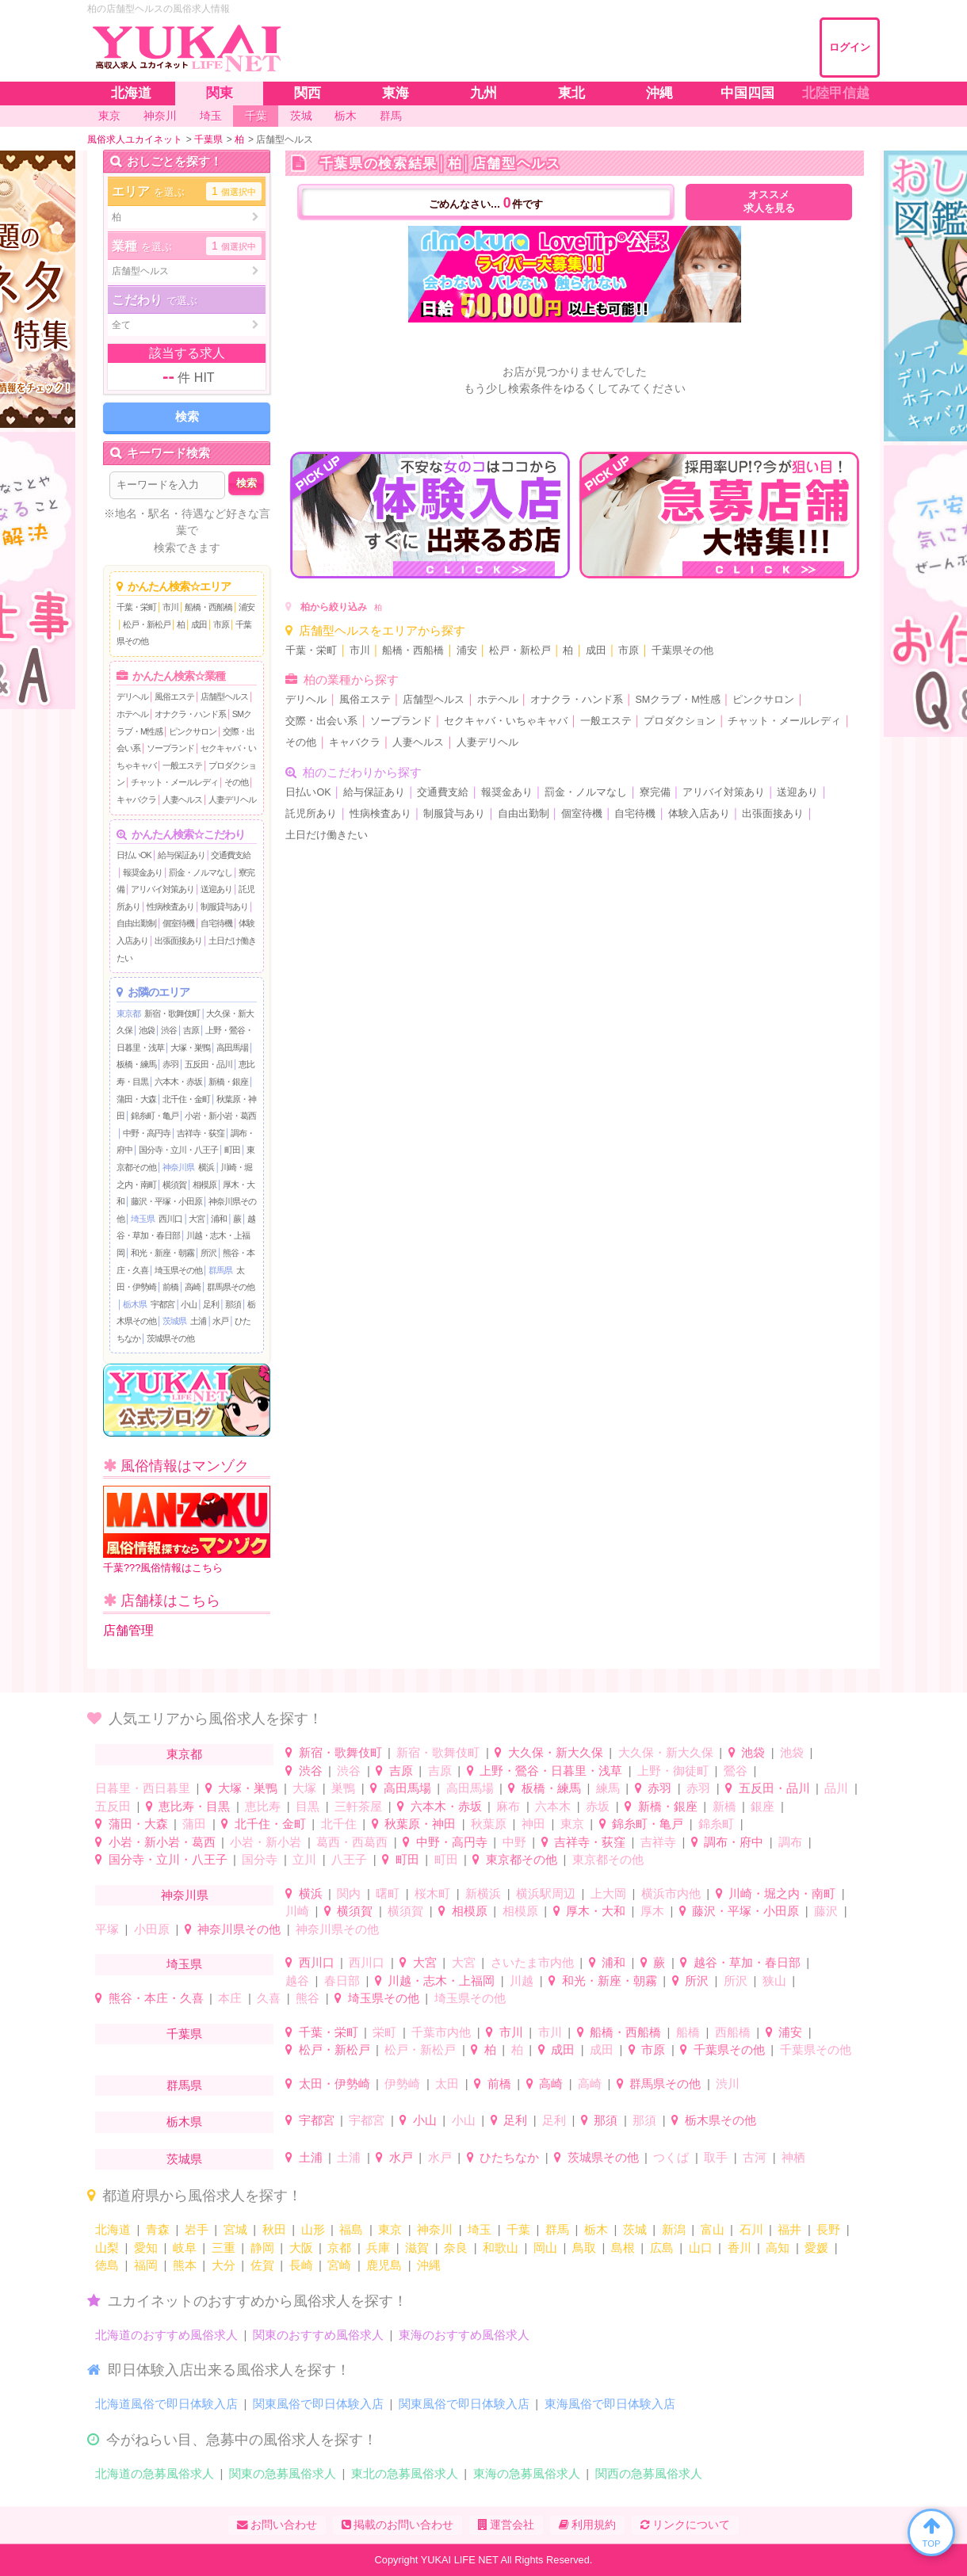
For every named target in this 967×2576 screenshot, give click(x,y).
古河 (754, 2157)
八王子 (349, 1859)
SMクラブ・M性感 (677, 699)
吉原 (191, 1030)
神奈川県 (178, 1167)
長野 (828, 2229)
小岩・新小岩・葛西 (220, 1115)
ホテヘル (132, 714)
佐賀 (262, 2265)
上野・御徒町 (673, 1770)
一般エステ (182, 765)
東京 (572, 1823)
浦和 (219, 1218)
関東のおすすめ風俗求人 (318, 2334)
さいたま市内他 (532, 1962)
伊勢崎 (402, 2083)
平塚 (107, 1929)
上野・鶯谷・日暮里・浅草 (551, 1770)
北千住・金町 (186, 1099)
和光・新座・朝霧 (162, 1252)
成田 (199, 624)
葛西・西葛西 (352, 1842)
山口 (701, 2247)
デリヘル (132, 696)
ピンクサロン (192, 731)
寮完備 (655, 792)
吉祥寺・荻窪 (200, 1133)
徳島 (107, 2265)
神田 (533, 1823)
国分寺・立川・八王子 (178, 1149)
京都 (339, 2247)
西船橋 (733, 2032)
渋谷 (169, 1030)
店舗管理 (128, 1630)
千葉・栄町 (136, 607)
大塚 (304, 1788)
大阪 (301, 2247)
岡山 (545, 2247)
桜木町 (432, 1893)
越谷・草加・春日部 (747, 1962)
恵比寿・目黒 (194, 1806)
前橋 (170, 1287)
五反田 (113, 1806)
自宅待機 (216, 923)
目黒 (307, 1806)
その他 (236, 782)
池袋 (147, 1030)
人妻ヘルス (182, 799)
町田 (232, 1149)
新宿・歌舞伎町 (172, 1013)
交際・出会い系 (321, 721)
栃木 (596, 2229)
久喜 (269, 1998)
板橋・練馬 (136, 1064)
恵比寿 (263, 1806)
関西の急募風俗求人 (648, 2473)
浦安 (246, 607)
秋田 (274, 2229)
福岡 (146, 2265)
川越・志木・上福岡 (441, 1980)
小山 (189, 1304)
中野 (514, 1842)
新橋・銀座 (228, 1081)
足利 (211, 1304)
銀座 (762, 1806)
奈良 (456, 2247)
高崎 (193, 1287)
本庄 (230, 1998)
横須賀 (174, 1184)
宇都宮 (162, 1304)
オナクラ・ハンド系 (190, 714)
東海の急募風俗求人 (526, 2473)
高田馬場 (232, 1047)
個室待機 (178, 923)
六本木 (553, 1806)
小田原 (152, 1929)
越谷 (297, 1980)
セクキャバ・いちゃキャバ (506, 721)
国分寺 (259, 1859)
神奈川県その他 (239, 1929)
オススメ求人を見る (769, 201)
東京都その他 (521, 1859)
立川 (304, 1859)
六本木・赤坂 (178, 1081)
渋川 (728, 2083)
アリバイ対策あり (162, 889)
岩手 (196, 2229)
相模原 (204, 1184)
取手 (716, 2157)
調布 (790, 1842)
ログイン (849, 47)
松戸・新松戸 (146, 624)
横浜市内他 (671, 1893)
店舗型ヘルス (224, 696)
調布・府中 (733, 1842)
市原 (221, 624)
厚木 (652, 1911)
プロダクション (680, 721)
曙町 (387, 1893)
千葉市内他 (441, 2032)
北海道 (113, 2229)
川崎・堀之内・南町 (781, 1893)
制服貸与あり (224, 906)
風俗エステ (174, 696)
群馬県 (220, 1270)
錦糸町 (716, 1823)
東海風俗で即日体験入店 (610, 2403)
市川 (170, 607)
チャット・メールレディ (174, 782)
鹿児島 (384, 2265)
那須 (233, 1304)
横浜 (206, 1167)
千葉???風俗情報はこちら (186, 1530)
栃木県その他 (720, 2120)
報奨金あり (142, 872)
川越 (521, 1980)
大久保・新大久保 (555, 1752)
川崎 (297, 1911)
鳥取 (584, 2247)
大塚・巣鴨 (190, 1047)
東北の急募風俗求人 (404, 2473)
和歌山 (500, 2247)
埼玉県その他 (178, 1270)
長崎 (301, 2265)
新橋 (724, 1806)
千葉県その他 (682, 650)
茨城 (635, 2229)
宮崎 (339, 2265)
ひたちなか (509, 2157)
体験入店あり (699, 813)
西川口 (170, 1218)
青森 (158, 2229)
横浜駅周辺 (545, 1893)
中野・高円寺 (146, 1133)
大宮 (196, 1218)
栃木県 (135, 1304)
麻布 (508, 1806)
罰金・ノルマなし (200, 872)
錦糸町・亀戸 (154, 1115)
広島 (662, 2247)
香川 (739, 2247)
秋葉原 (488, 1823)
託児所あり (311, 813)
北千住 (339, 1823)
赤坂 (598, 1806)
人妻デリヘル (232, 799)
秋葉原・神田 (420, 1824)
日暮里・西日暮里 (142, 1788)
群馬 (557, 2229)
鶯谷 (735, 1770)
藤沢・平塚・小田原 (166, 1201)
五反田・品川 (208, 1064)
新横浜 (483, 1893)
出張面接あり (178, 940)
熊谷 (307, 1998)
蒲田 (194, 1823)
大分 (223, 2265)
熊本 (185, 2265)
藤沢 (826, 1911)
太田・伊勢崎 (334, 2083)
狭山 (774, 1980)
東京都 (128, 1013)
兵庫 (378, 2247)
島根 (623, 2247)
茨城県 (174, 1321)
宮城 (235, 2229)
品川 (836, 1788)
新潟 (674, 2229)
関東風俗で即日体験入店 (318, 2403)
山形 (313, 2229)
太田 (447, 2083)
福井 (789, 2229)
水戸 (220, 1321)
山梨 (107, 2247)
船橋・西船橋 (208, 607)
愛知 (146, 2247)
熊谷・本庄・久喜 (156, 1998)
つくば (671, 2157)
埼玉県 (143, 1218)
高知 (777, 2247)
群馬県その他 (230, 1287)
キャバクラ (136, 799)
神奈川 (435, 2229)
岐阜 (185, 2247)
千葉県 (184, 2033)
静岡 (262, 2247)
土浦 (198, 1321)
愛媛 (816, 2247)
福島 (351, 2229)
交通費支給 (230, 855)
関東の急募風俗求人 (282, 2473)
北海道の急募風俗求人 (154, 2473)
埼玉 (479, 2229)
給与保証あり (181, 855)
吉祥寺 (658, 1842)
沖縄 (429, 2265)
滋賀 (417, 2247)
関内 (349, 1893)
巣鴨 (343, 1788)
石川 (751, 2229)
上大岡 (608, 1893)
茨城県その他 (170, 1338)
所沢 (208, 1252)
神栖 (793, 2157)
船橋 (688, 2032)
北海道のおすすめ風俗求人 (166, 2334)
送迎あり (216, 889)
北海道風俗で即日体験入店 (166, 2403)
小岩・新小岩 (265, 1842)
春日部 (342, 1980)
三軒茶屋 (358, 1806)
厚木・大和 (595, 1911)
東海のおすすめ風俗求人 (464, 2334)
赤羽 (170, 1064)
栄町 (384, 2032)
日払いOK (134, 855)
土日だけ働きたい (326, 835)
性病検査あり (170, 906)
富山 (712, 2229)
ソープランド (170, 748)
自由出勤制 (136, 923)
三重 (223, 2247)
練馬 (608, 1788)
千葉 (518, 2229)
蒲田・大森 (136, 1099)
